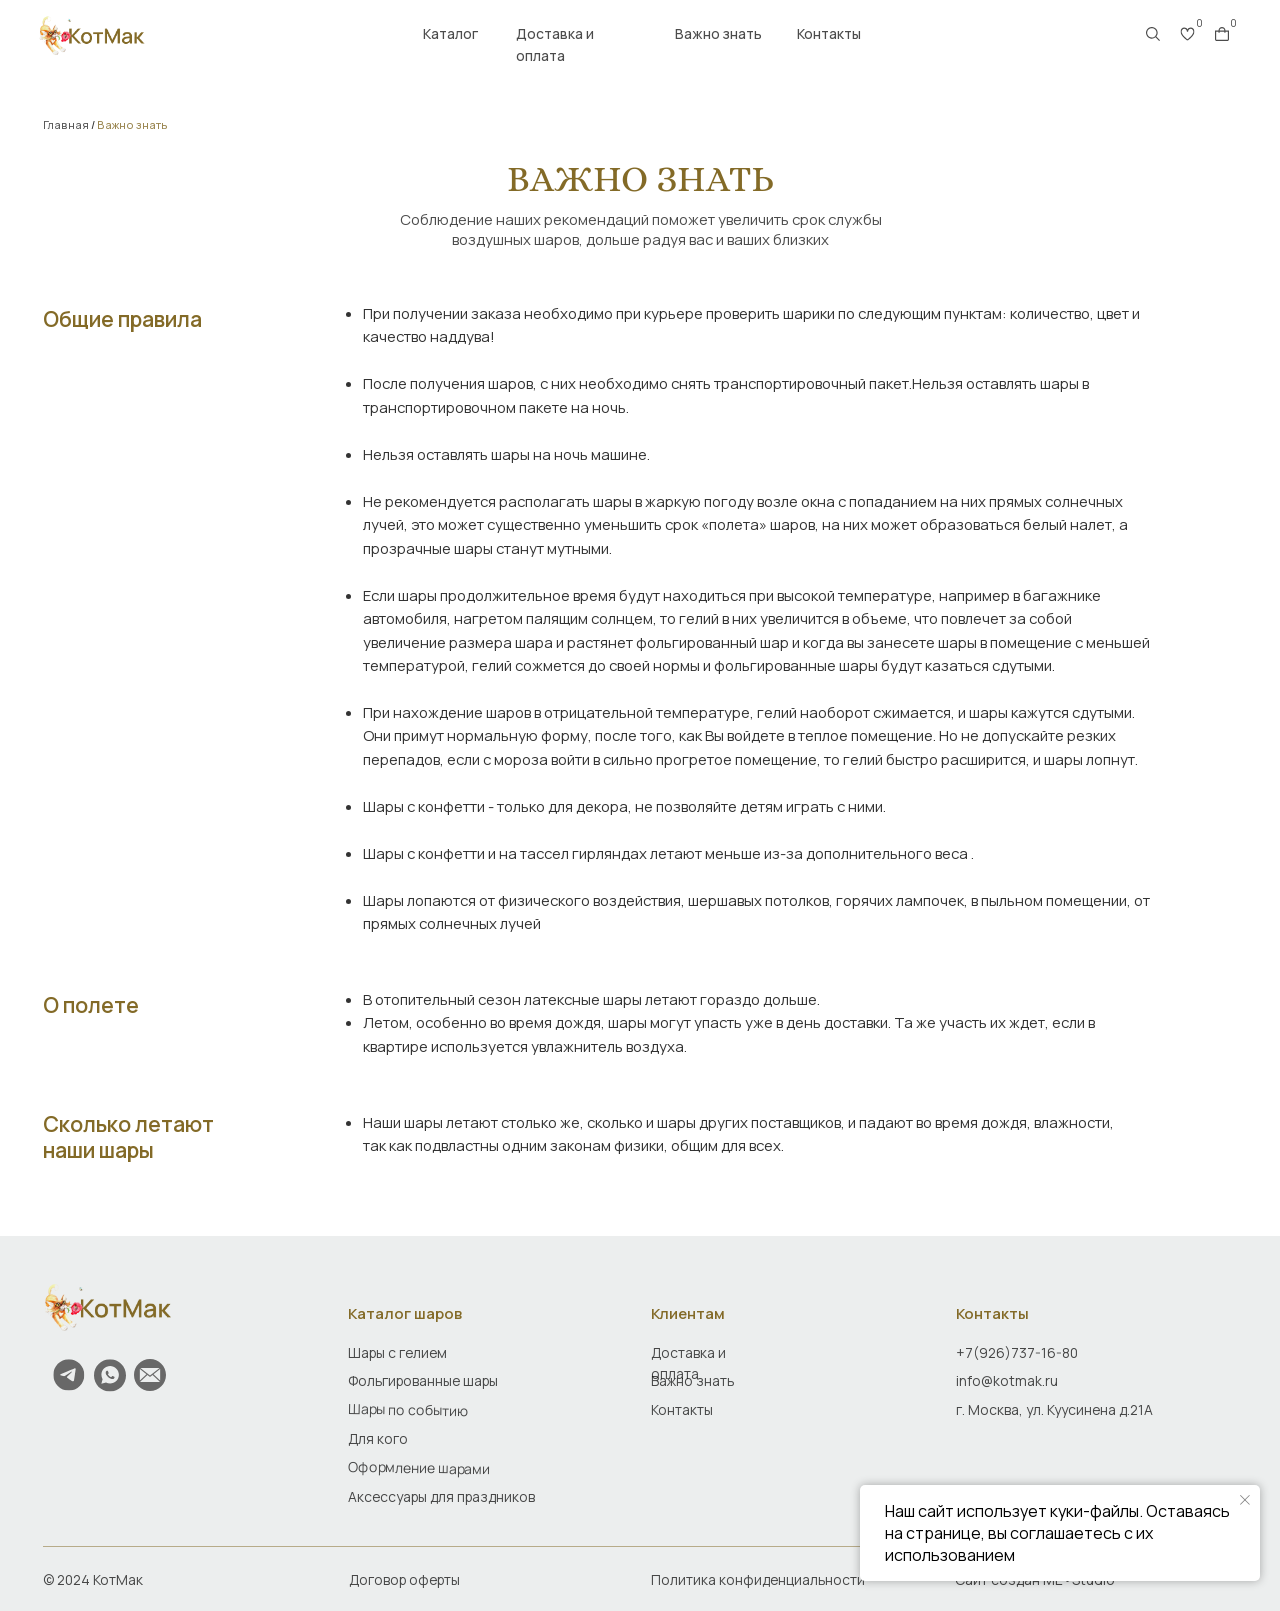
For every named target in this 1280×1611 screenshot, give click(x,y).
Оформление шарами (419, 1467)
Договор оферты (404, 1579)
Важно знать (718, 33)
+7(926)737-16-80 (1017, 1352)
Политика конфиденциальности (758, 1579)
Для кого (378, 1438)
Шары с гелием (397, 1352)
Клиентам (688, 1313)
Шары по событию (408, 1409)
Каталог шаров (405, 1313)
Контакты (829, 33)
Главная (66, 125)
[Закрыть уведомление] (1245, 1500)
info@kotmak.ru (1007, 1380)
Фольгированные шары (423, 1380)
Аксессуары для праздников (441, 1496)
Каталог (450, 33)
